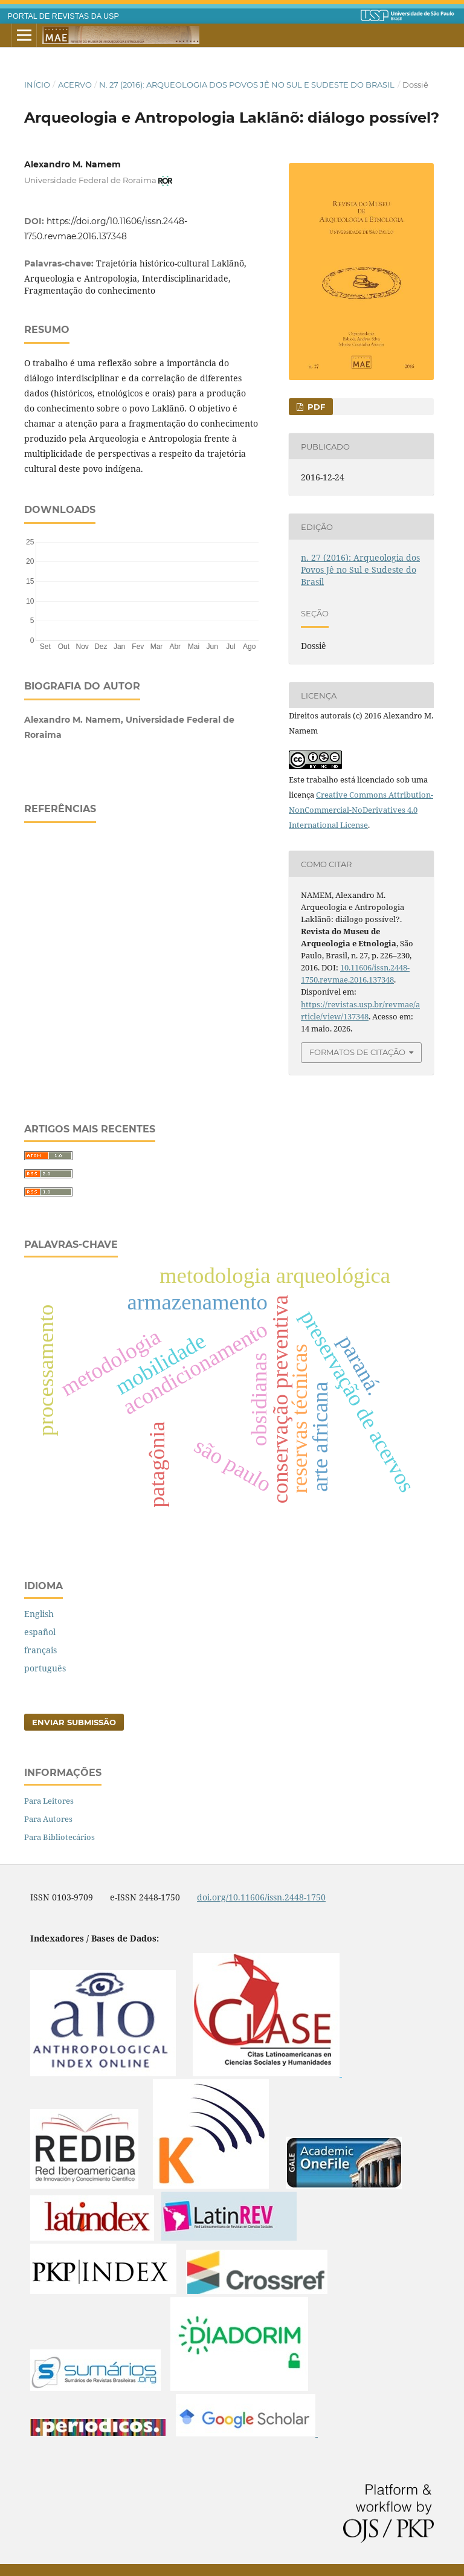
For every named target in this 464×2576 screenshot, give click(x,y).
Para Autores (48, 1818)
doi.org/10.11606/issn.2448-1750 (261, 1897)
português (45, 1668)
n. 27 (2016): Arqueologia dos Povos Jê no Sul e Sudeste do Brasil (247, 84)
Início (37, 84)
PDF (315, 407)
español (40, 1632)
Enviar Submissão (74, 1722)
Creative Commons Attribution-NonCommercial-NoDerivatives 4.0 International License (361, 809)
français (40, 1650)
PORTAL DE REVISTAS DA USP (63, 16)
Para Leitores (49, 1800)
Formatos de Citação (357, 1052)
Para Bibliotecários (59, 1837)
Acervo (75, 84)
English (39, 1613)
